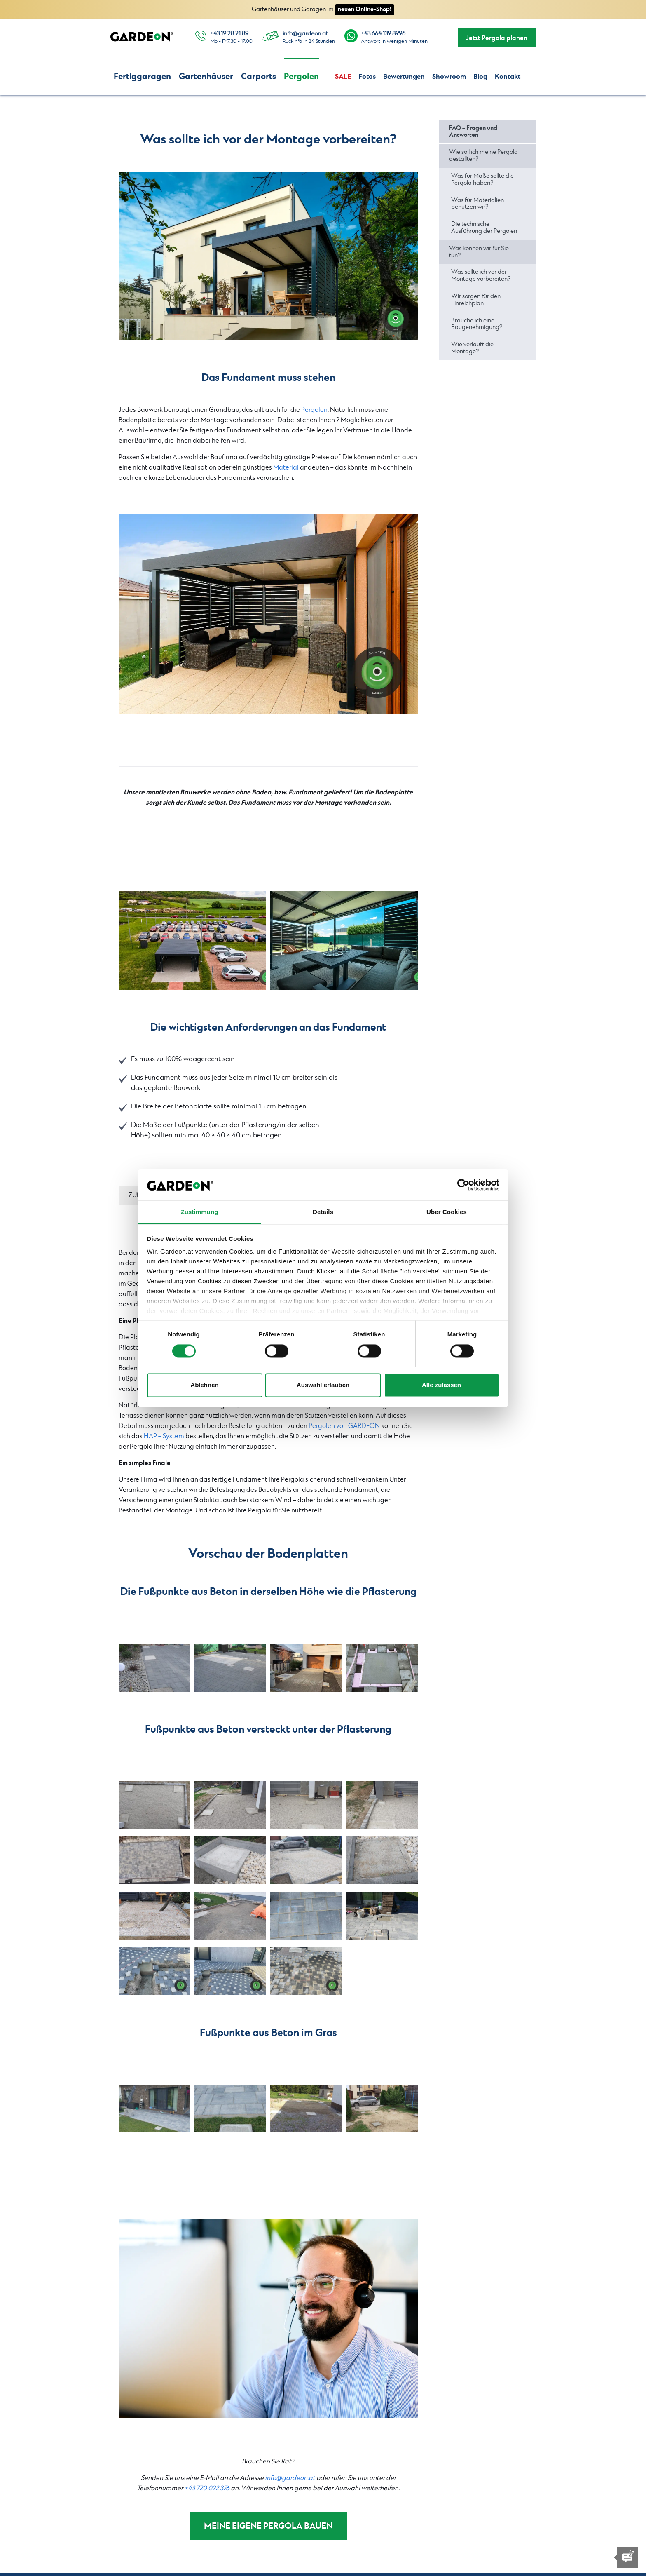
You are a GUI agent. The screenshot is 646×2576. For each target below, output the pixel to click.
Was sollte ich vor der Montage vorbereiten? (480, 275)
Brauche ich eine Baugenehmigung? (476, 324)
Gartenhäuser (206, 76)
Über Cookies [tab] (446, 1211)
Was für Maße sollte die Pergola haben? (482, 179)
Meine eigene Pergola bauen (268, 2527)
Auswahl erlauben (323, 1385)
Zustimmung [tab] (199, 1211)
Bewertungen (404, 76)
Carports (258, 76)
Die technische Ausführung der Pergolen (484, 228)
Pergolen (301, 76)
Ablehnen (204, 1385)
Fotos (367, 76)
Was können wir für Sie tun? (479, 252)
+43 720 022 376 (206, 2488)
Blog (480, 76)
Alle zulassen (441, 1385)
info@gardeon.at (305, 34)
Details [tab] (323, 1211)
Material (286, 468)
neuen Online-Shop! (364, 9)
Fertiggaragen (142, 76)
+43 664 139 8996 (383, 34)
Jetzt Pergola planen (496, 38)
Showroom (449, 76)
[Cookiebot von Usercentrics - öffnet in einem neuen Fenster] (463, 1185)
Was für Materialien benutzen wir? (477, 204)
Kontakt (507, 76)
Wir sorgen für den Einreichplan (476, 300)
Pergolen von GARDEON (344, 1426)
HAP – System (164, 1436)
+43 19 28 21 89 (229, 34)
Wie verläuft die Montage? (472, 348)
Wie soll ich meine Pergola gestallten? (483, 155)
